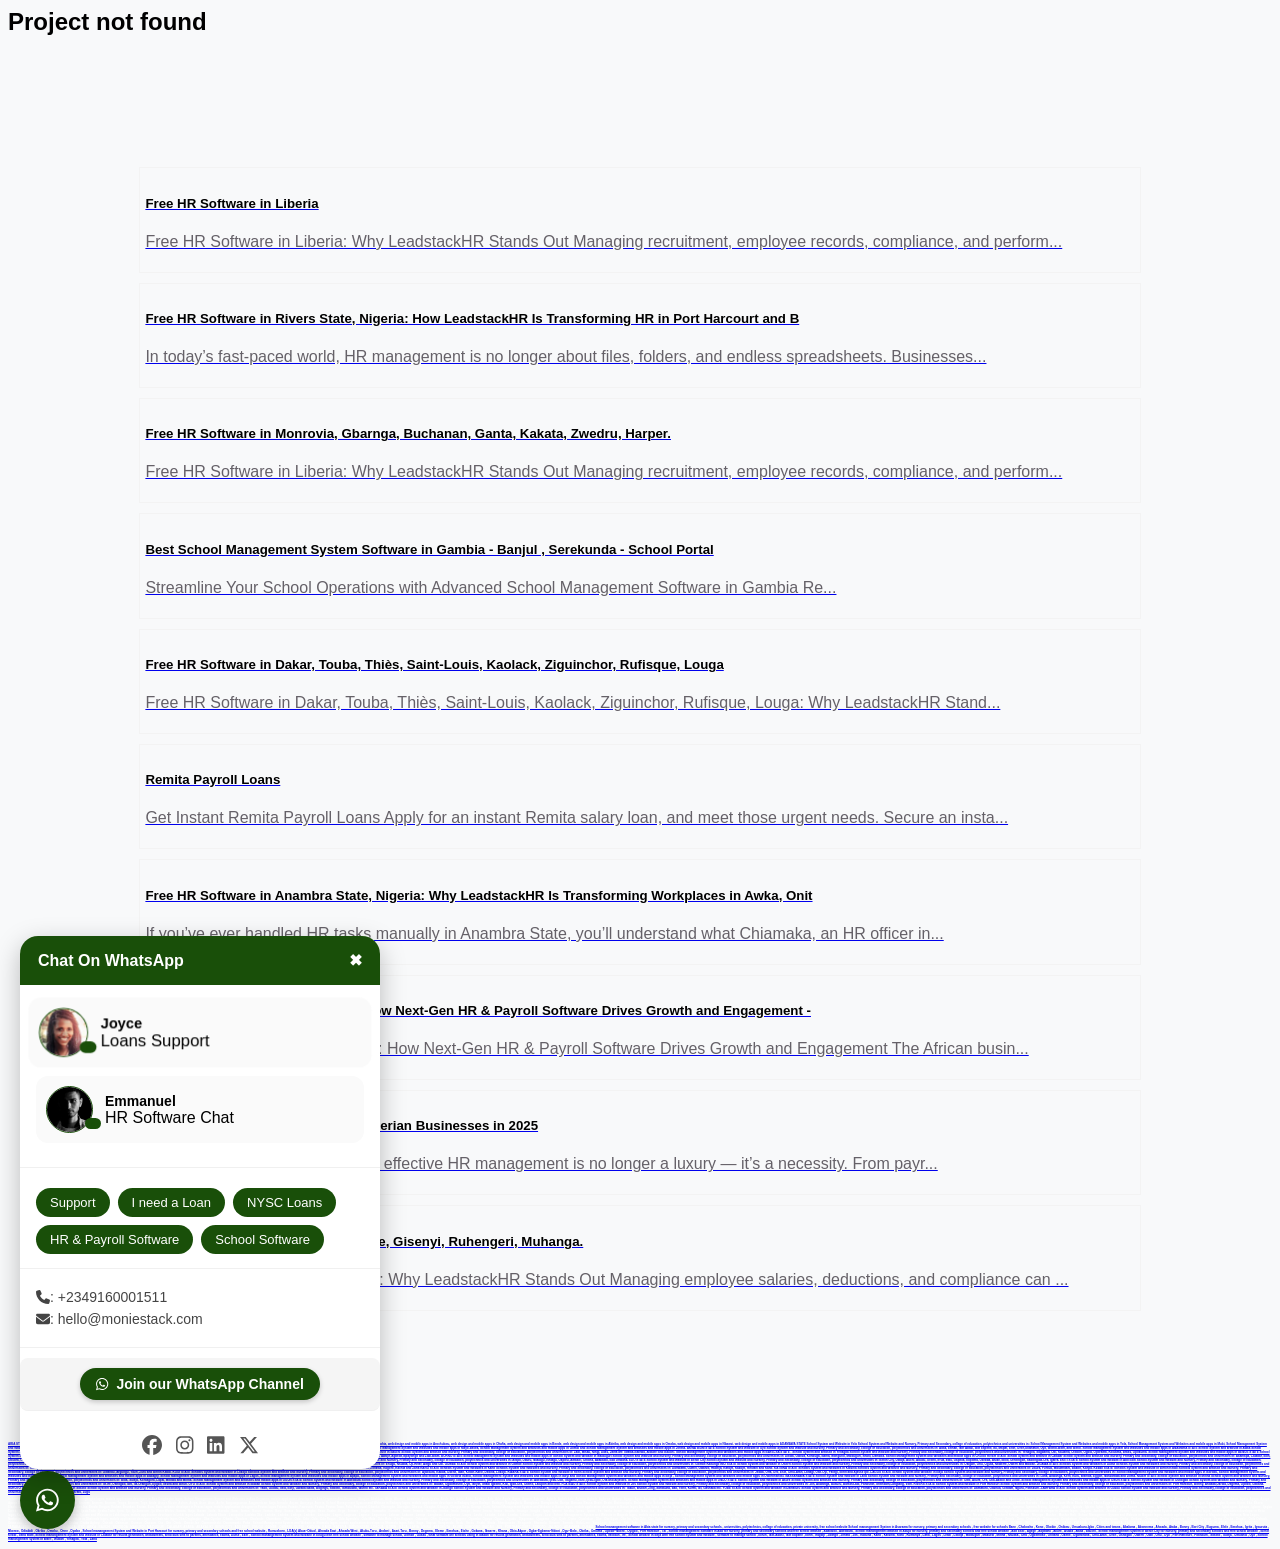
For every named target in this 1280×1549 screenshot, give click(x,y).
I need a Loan (172, 1202)
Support (73, 1202)
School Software (262, 1239)
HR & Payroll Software (114, 1239)
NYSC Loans (284, 1202)
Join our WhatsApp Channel (200, 1384)
